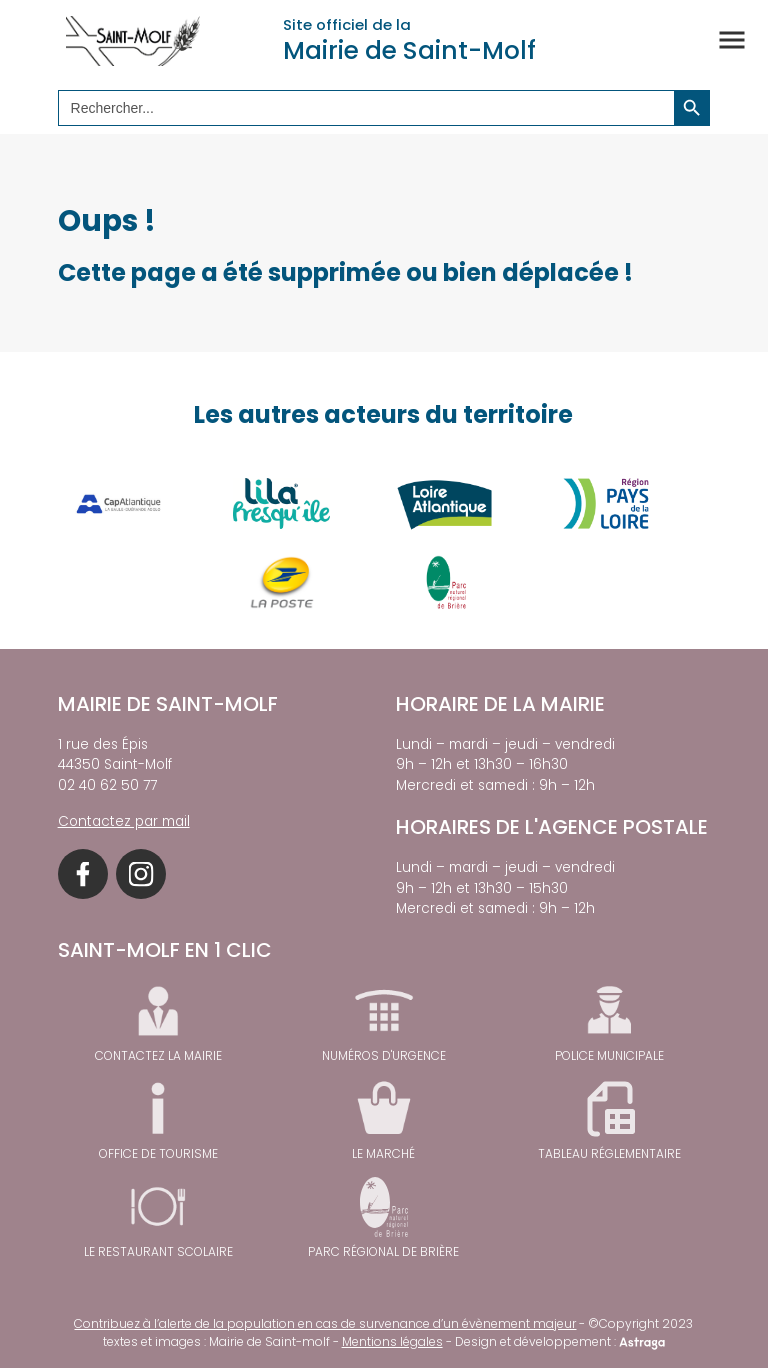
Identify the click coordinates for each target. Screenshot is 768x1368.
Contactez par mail (124, 821)
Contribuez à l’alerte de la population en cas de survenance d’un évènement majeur (325, 1323)
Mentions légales (392, 1341)
